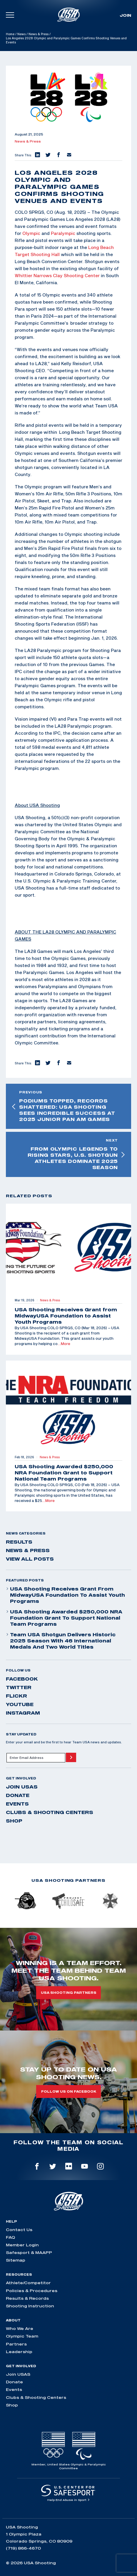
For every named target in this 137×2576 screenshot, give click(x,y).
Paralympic (63, 233)
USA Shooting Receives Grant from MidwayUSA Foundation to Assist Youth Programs (65, 1595)
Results (19, 1541)
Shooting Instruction (30, 2306)
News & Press (39, 34)
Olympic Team (22, 2336)
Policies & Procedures (31, 2290)
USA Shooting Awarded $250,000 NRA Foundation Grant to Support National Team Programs (64, 1618)
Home (10, 34)
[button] (37, 155)
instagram (23, 1712)
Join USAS (22, 1786)
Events (17, 1803)
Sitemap (15, 2260)
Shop (14, 1820)
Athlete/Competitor (28, 2282)
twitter (18, 1687)
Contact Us (19, 2229)
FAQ (10, 2237)
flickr (16, 1695)
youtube (20, 1704)
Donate (17, 1795)
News (21, 34)
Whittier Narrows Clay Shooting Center (57, 275)
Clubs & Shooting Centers (49, 1812)
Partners (16, 2344)
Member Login (22, 2245)
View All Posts (30, 1558)
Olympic (31, 233)
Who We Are (19, 2328)
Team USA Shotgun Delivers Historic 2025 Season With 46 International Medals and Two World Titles (61, 1640)
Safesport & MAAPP (29, 2252)
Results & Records (27, 2298)
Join (125, 15)
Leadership (19, 2351)
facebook (22, 1678)
